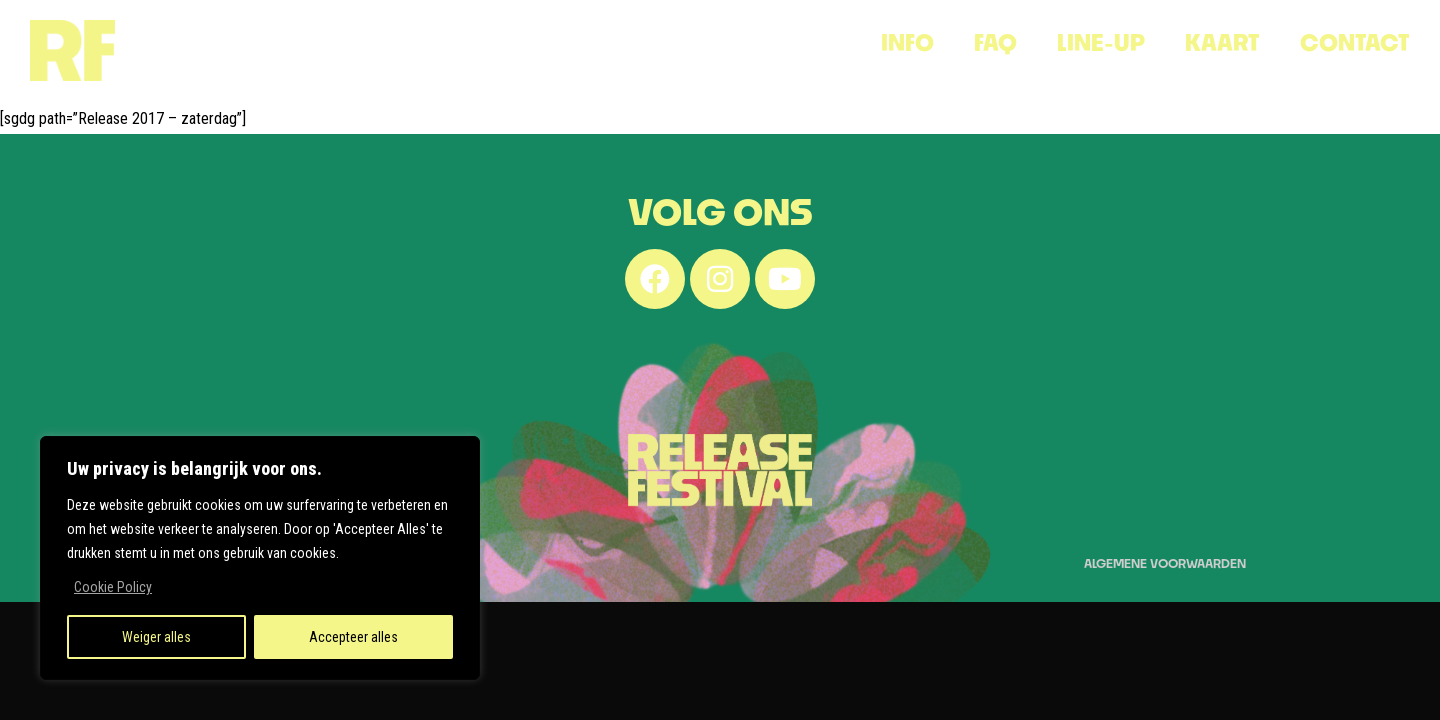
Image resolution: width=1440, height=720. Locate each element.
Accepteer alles (353, 637)
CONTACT (1355, 42)
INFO (907, 42)
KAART (1222, 42)
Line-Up (1101, 42)
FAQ (995, 42)
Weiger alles (156, 637)
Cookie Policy (113, 587)
